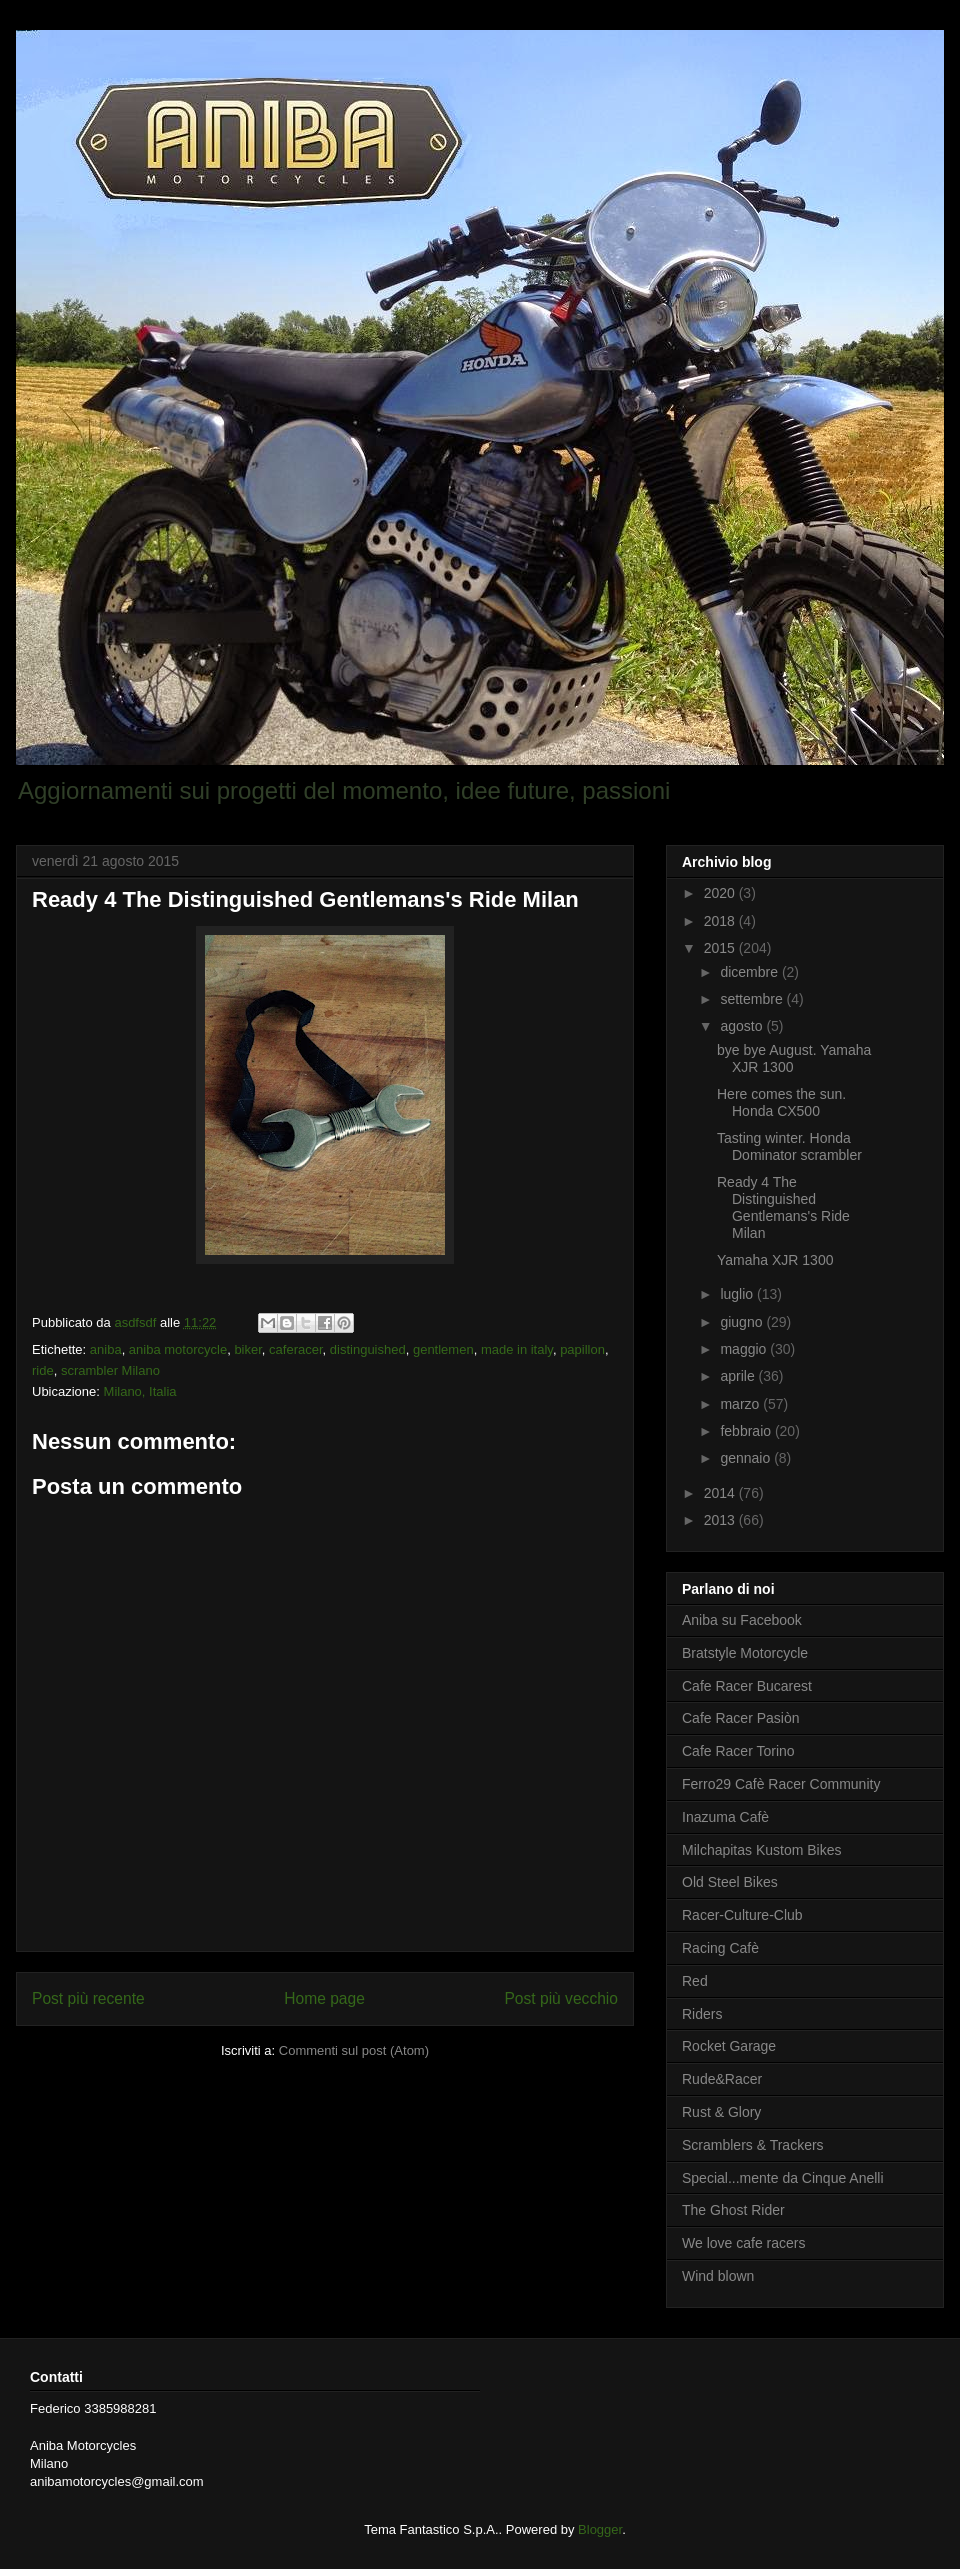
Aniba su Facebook (742, 1620)
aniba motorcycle (178, 1349)
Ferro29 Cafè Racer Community (781, 1784)
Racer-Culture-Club (742, 1915)
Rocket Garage (729, 2046)
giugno (743, 1322)
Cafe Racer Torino (738, 1751)
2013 (721, 1520)
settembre (753, 999)
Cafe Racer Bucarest (747, 1686)
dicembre (750, 972)
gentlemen (443, 1349)
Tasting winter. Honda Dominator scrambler (789, 1146)
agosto (743, 1026)
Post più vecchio (561, 1998)
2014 (721, 1493)
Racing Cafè (720, 1948)
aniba (106, 1349)
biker (247, 1349)
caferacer (295, 1349)
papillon (582, 1349)
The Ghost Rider (733, 2210)
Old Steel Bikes (730, 1882)
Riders (702, 2014)
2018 (721, 921)
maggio (745, 1349)
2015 (721, 948)
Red (695, 1981)
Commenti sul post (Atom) (354, 2050)
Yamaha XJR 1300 (775, 1260)
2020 (721, 893)
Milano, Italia (140, 1391)
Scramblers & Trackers (753, 2145)
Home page (324, 1998)
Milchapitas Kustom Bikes (762, 1850)
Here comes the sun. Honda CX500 (781, 1102)
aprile (739, 1376)
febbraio (747, 1431)
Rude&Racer (722, 2079)
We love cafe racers (743, 2243)
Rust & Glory (721, 2112)
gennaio (747, 1458)
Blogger (600, 2529)
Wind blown (718, 2276)
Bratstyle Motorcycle (745, 1653)
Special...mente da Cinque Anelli (783, 2178)
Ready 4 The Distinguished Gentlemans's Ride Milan (783, 1207)
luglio (738, 1294)
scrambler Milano (110, 1370)
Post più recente (88, 1998)
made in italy (517, 1349)
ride (43, 1370)
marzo (741, 1404)
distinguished (368, 1349)
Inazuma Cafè (725, 1817)
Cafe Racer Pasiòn (741, 1718)
